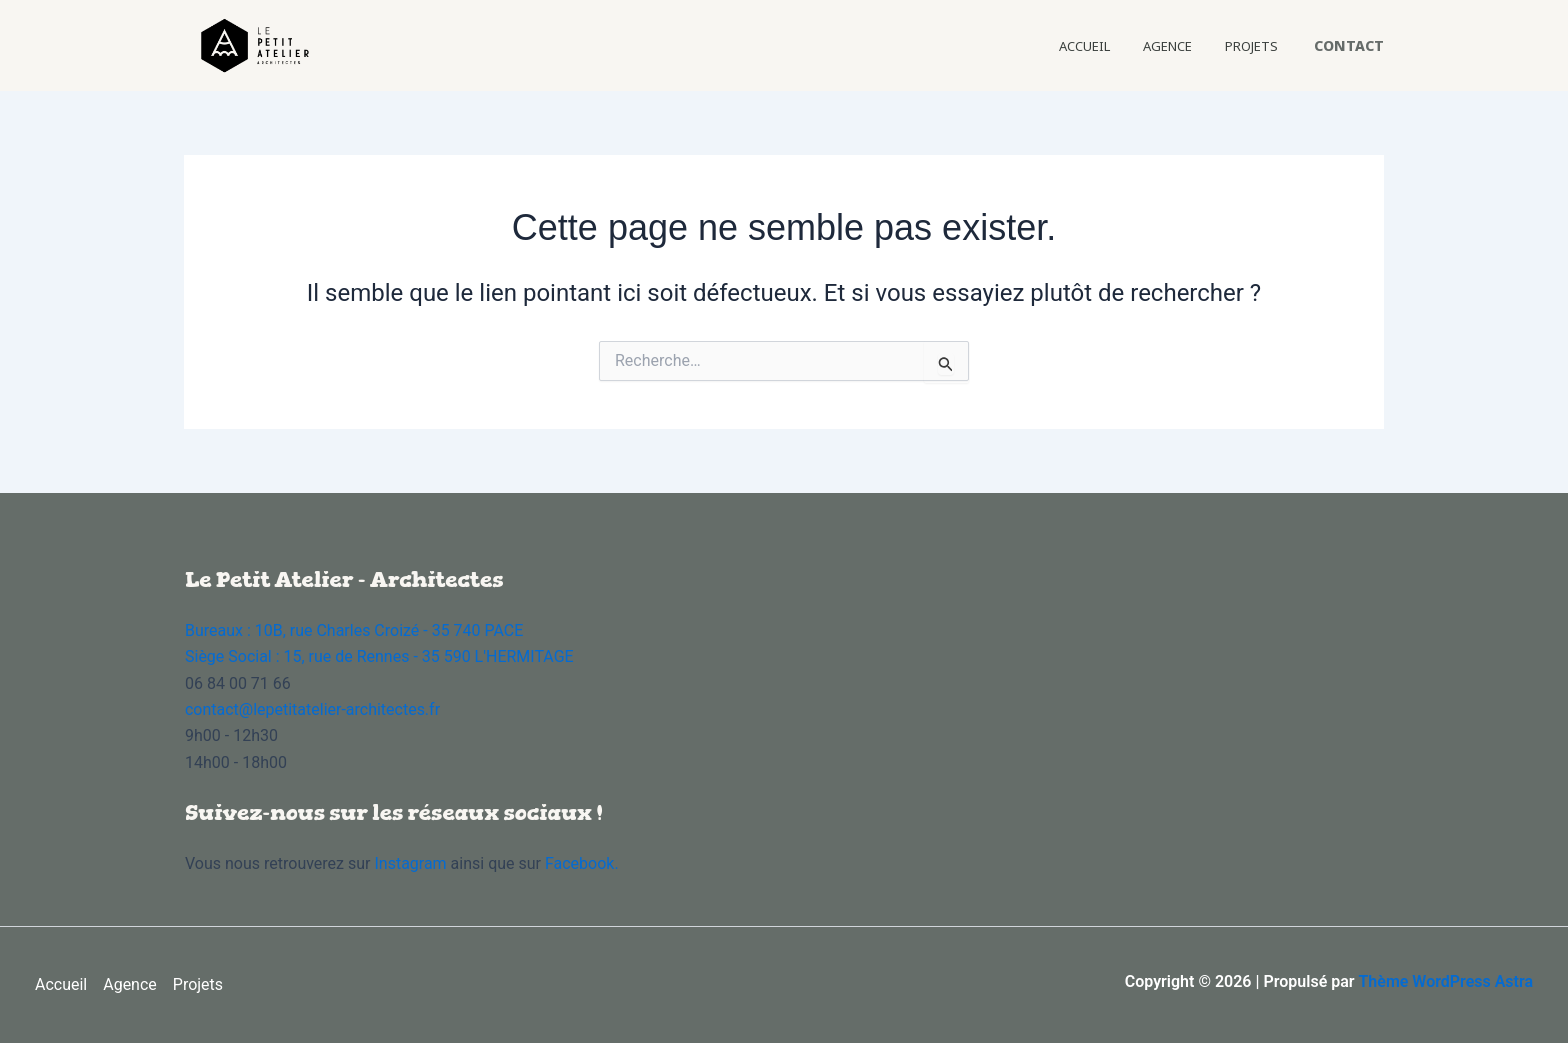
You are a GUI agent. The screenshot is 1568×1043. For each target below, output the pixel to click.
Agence (1198, 46)
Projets (1261, 46)
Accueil (1136, 46)
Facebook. (582, 863)
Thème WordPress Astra (1445, 981)
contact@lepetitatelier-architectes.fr (312, 709)
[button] (1349, 46)
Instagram (412, 863)
